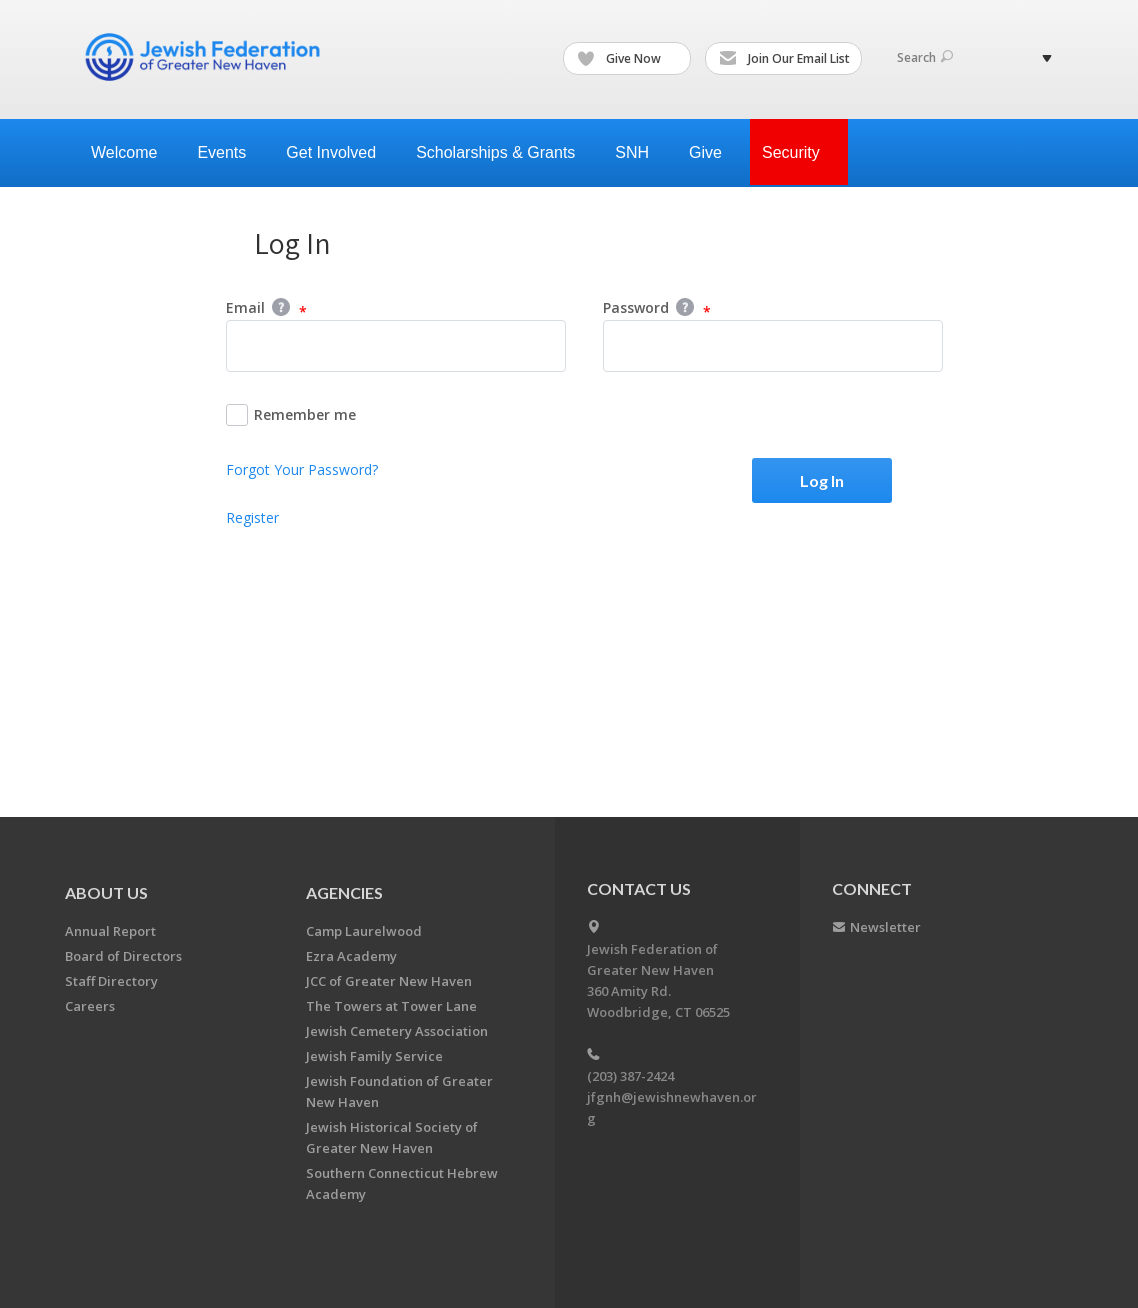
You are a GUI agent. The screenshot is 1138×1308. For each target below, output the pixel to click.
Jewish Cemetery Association (397, 1031)
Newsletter (885, 927)
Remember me (291, 415)
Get (339, 152)
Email (266, 309)
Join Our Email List (784, 59)
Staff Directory (111, 981)
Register (252, 517)
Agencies (344, 892)
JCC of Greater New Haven (389, 981)
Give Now (628, 59)
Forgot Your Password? (302, 469)
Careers (90, 1006)
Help (281, 307)
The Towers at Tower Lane (391, 1006)
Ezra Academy (351, 956)
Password (657, 309)
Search (925, 57)
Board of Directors (123, 956)
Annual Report (110, 931)
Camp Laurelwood (364, 931)
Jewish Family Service (374, 1056)
